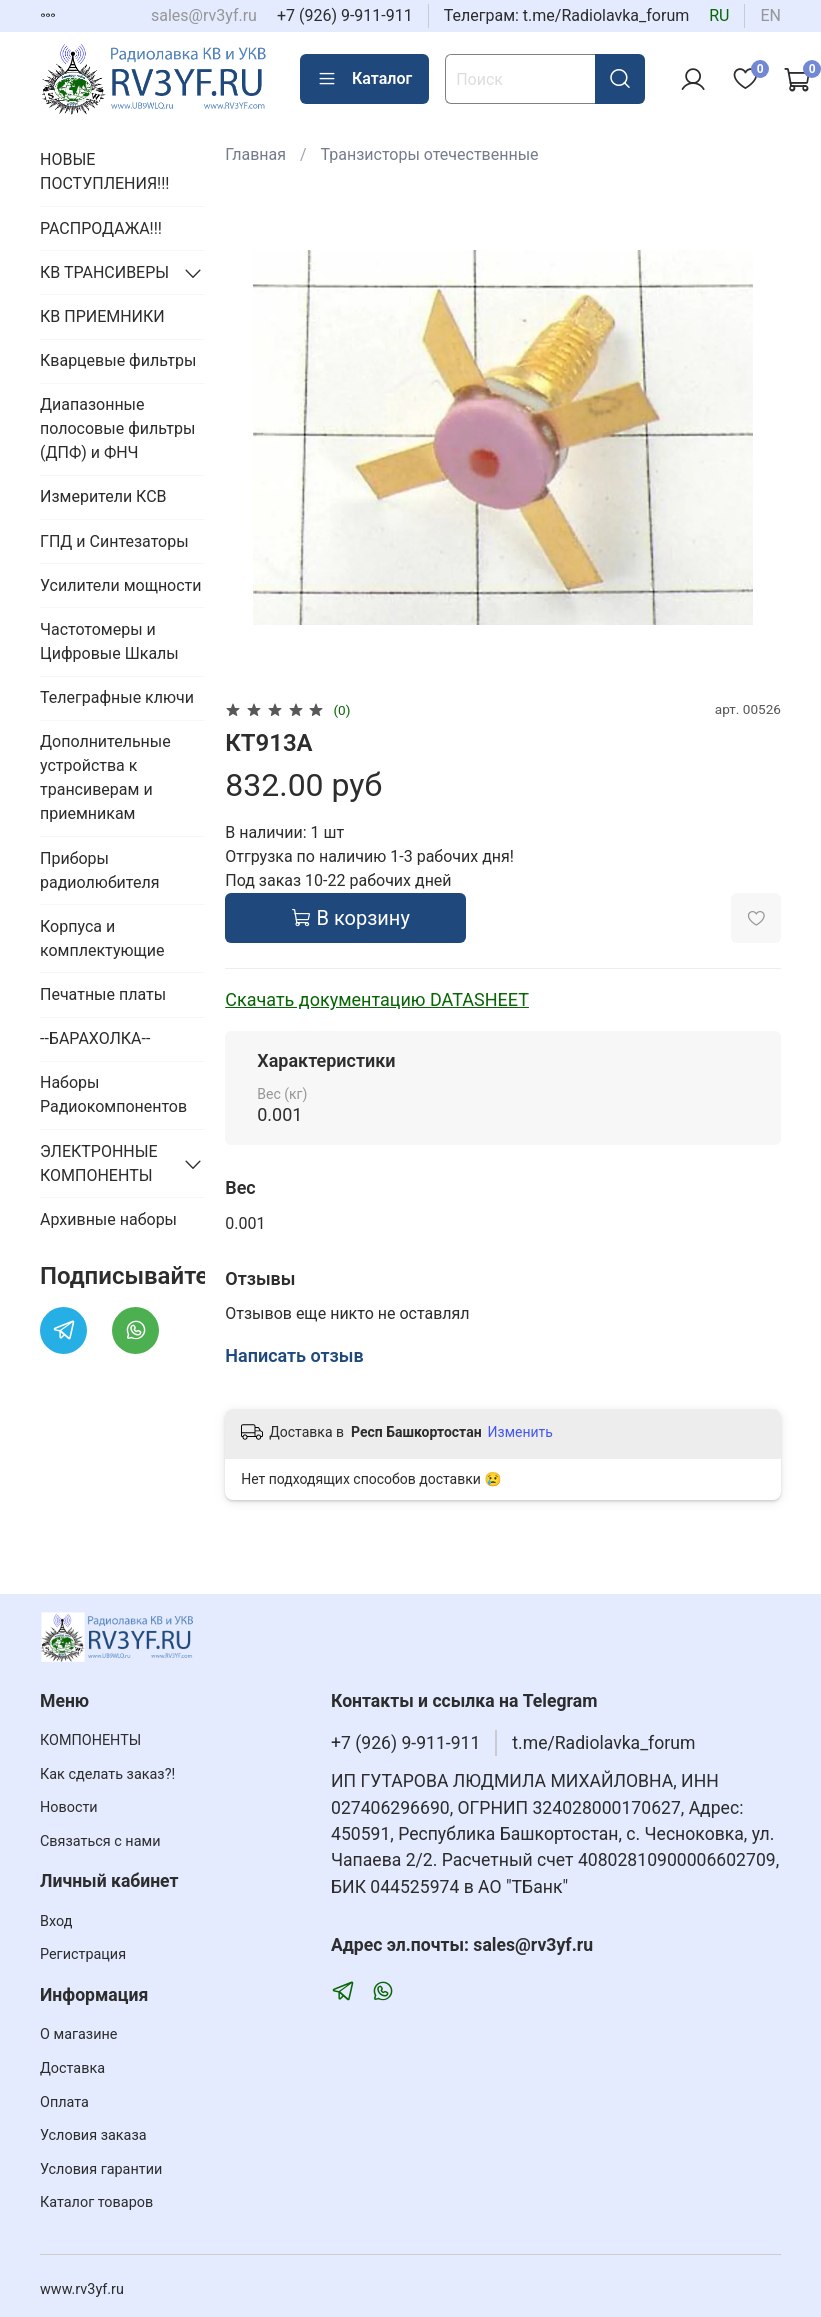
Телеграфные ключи (117, 697)
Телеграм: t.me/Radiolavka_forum (567, 15)
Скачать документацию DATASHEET (377, 999)
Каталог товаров (96, 2202)
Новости (69, 1807)
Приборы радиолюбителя (99, 870)
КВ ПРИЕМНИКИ (102, 316)
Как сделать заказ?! (107, 1774)
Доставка (72, 2068)
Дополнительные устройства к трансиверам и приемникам (105, 777)
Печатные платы (103, 994)
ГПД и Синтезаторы (114, 541)
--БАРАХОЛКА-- (95, 1038)
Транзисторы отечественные (430, 154)
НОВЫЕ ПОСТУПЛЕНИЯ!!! (104, 171)
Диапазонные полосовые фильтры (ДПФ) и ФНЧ (117, 428)
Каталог (364, 79)
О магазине (78, 2034)
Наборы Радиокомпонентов (113, 1094)
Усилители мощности (121, 585)
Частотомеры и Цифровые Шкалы (109, 641)
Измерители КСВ (103, 496)
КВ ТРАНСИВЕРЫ (104, 272)
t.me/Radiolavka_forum (603, 1743)
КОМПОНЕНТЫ (90, 1740)
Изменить (520, 1432)
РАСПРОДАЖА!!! (101, 228)
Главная (255, 154)
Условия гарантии (101, 2169)
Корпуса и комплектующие (102, 938)
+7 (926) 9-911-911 (345, 15)
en (770, 15)
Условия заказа (93, 2135)
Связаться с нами (100, 1841)
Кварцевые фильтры (118, 360)
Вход (56, 1921)
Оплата (64, 2102)
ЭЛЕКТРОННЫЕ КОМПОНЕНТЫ (99, 1163)
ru (719, 15)
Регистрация (83, 1954)
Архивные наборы (108, 1219)
